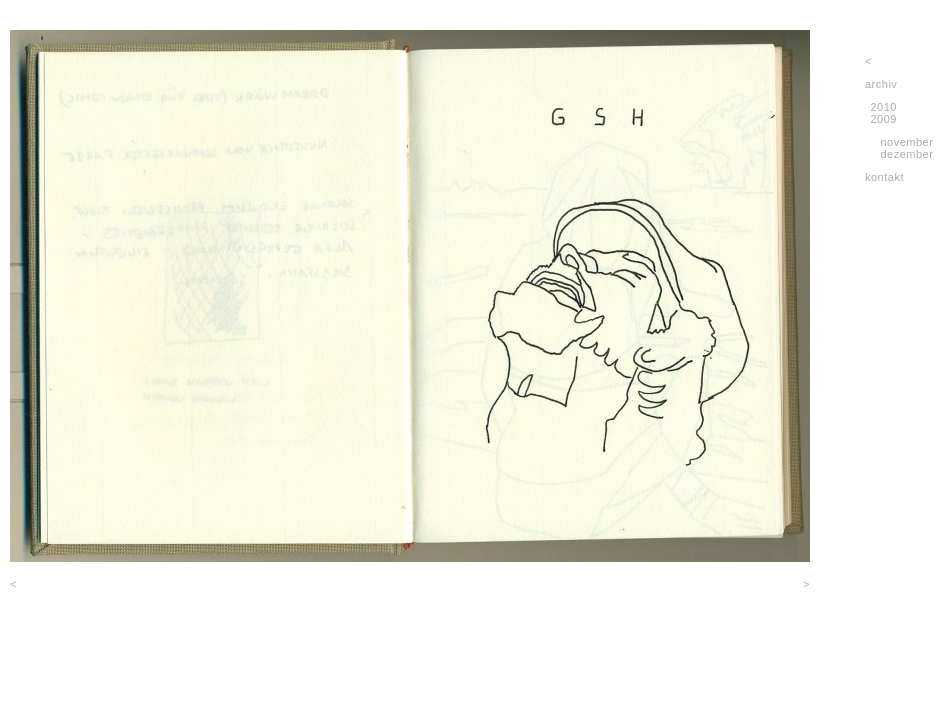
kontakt (884, 177)
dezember (906, 154)
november (906, 142)
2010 (884, 107)
